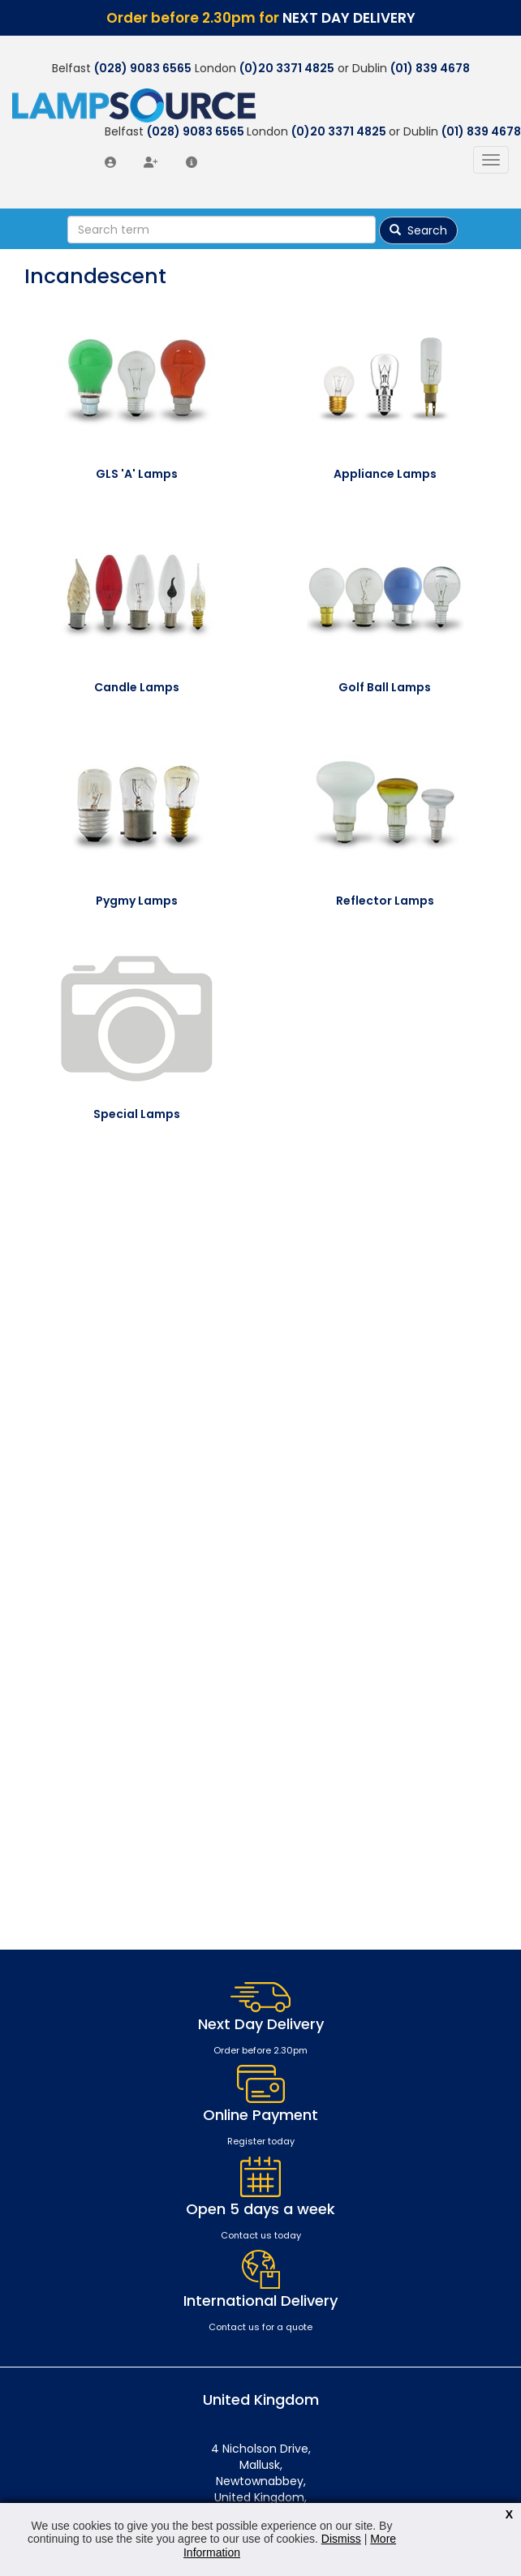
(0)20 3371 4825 (286, 68)
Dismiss (341, 2538)
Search (418, 230)
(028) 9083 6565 (143, 68)
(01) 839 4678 (430, 68)
